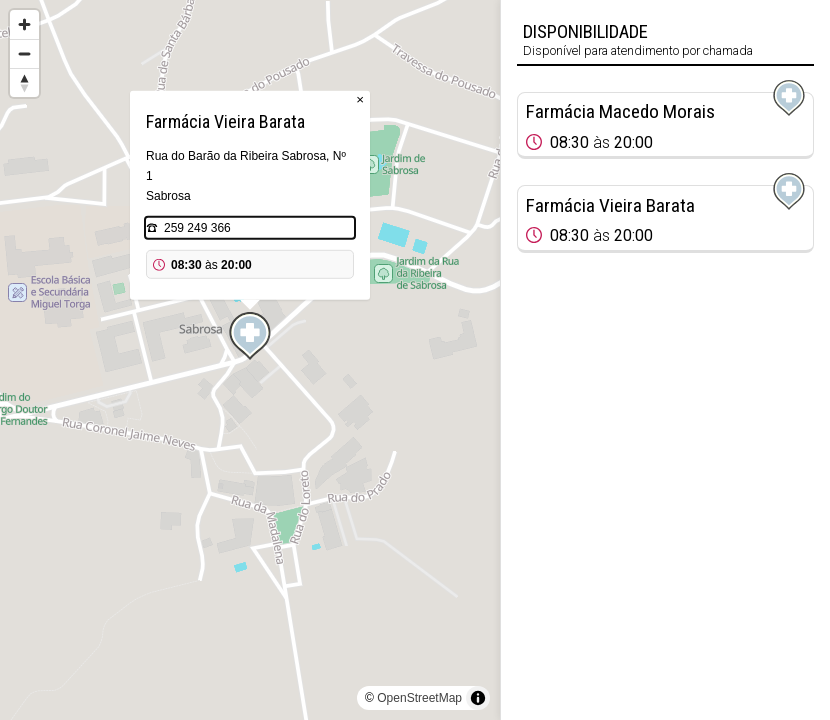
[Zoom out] (24, 53)
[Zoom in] (24, 24)
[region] (250, 360)
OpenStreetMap (419, 698)
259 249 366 (197, 228)
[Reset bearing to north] (24, 82)
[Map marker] (250, 336)
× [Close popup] (360, 99)
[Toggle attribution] (478, 698)
